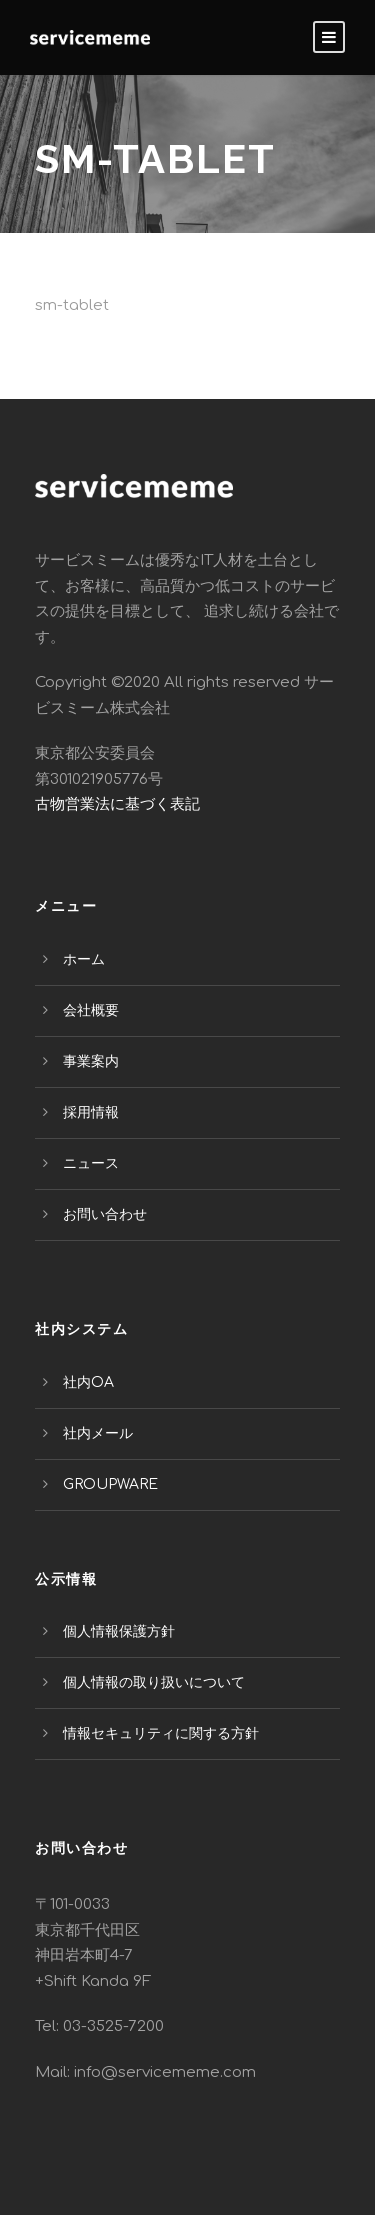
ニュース (91, 1163)
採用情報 (91, 1112)
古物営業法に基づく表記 (117, 804)
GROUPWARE (110, 1484)
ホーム (84, 959)
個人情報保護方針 (119, 1631)
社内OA (88, 1382)
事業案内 (91, 1061)
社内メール (98, 1433)
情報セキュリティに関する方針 (161, 1733)
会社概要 (91, 1010)
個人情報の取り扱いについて (154, 1682)
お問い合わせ (105, 1214)
